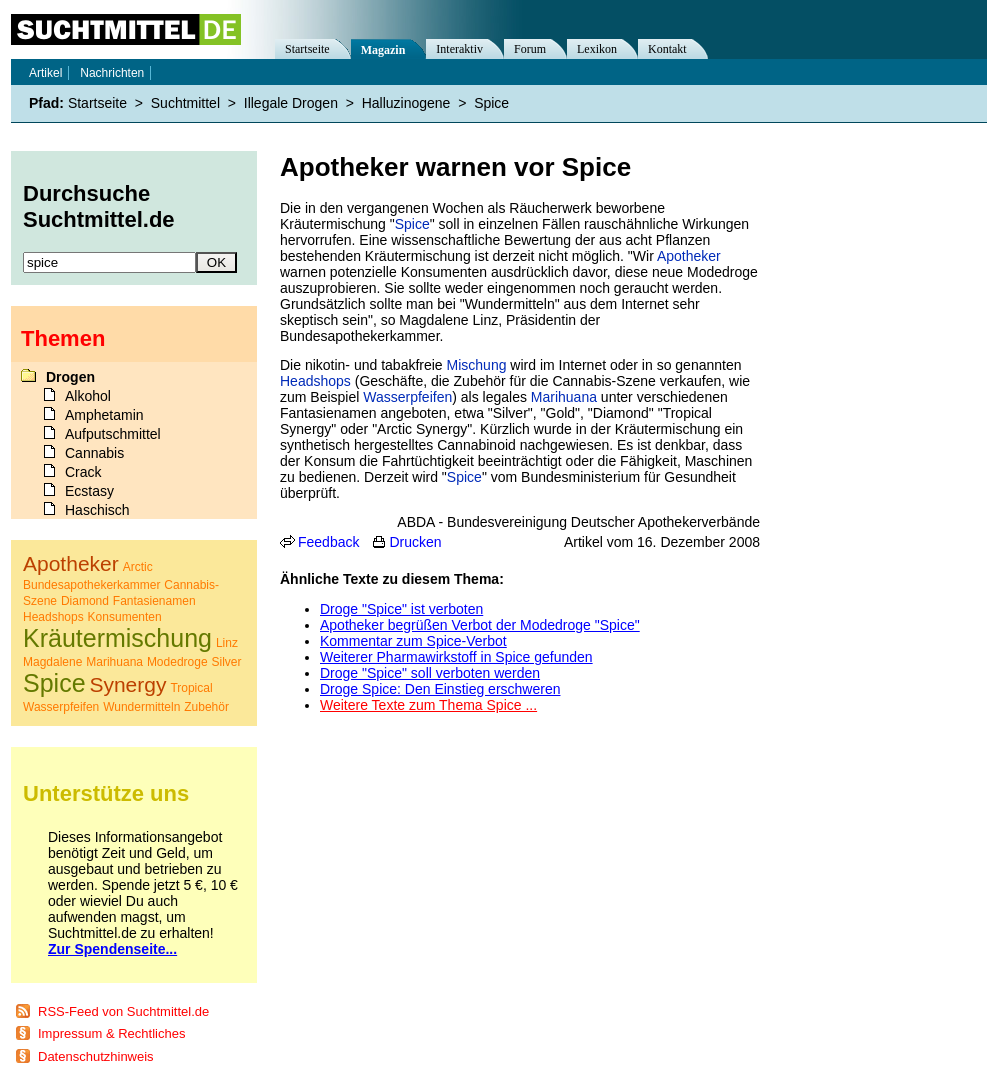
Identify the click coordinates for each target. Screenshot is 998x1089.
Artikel (45, 73)
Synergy (127, 684)
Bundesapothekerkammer (91, 585)
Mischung (477, 365)
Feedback (328, 542)
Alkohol (88, 396)
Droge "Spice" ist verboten (401, 609)
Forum (530, 49)
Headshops (315, 381)
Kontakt (667, 49)
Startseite (307, 49)
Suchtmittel (185, 103)
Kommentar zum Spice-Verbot (413, 641)
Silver (226, 662)
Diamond (85, 601)
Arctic (138, 567)
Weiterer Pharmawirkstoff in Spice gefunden (456, 657)
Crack (83, 472)
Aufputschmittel (113, 434)
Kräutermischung (117, 638)
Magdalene (52, 662)
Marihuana (564, 397)
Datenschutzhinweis (96, 1056)
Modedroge (177, 662)
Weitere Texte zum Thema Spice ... (428, 705)
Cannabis (94, 453)
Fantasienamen (154, 601)
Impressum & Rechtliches (111, 1033)
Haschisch (97, 510)
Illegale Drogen (291, 103)
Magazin (383, 50)
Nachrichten (112, 73)
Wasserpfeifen (407, 397)
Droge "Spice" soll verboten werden (430, 673)
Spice (412, 224)
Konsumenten (125, 617)
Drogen (70, 377)
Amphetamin (104, 415)
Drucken (415, 542)
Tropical (191, 688)
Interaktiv (459, 49)
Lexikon (597, 49)
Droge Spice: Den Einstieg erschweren (440, 689)
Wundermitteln (141, 707)
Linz (227, 643)
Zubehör (206, 707)
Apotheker (689, 256)
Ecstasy (89, 491)
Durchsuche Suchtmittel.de (99, 206)
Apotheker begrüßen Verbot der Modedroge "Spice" (480, 625)
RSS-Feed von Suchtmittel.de (123, 1011)
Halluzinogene (406, 103)
